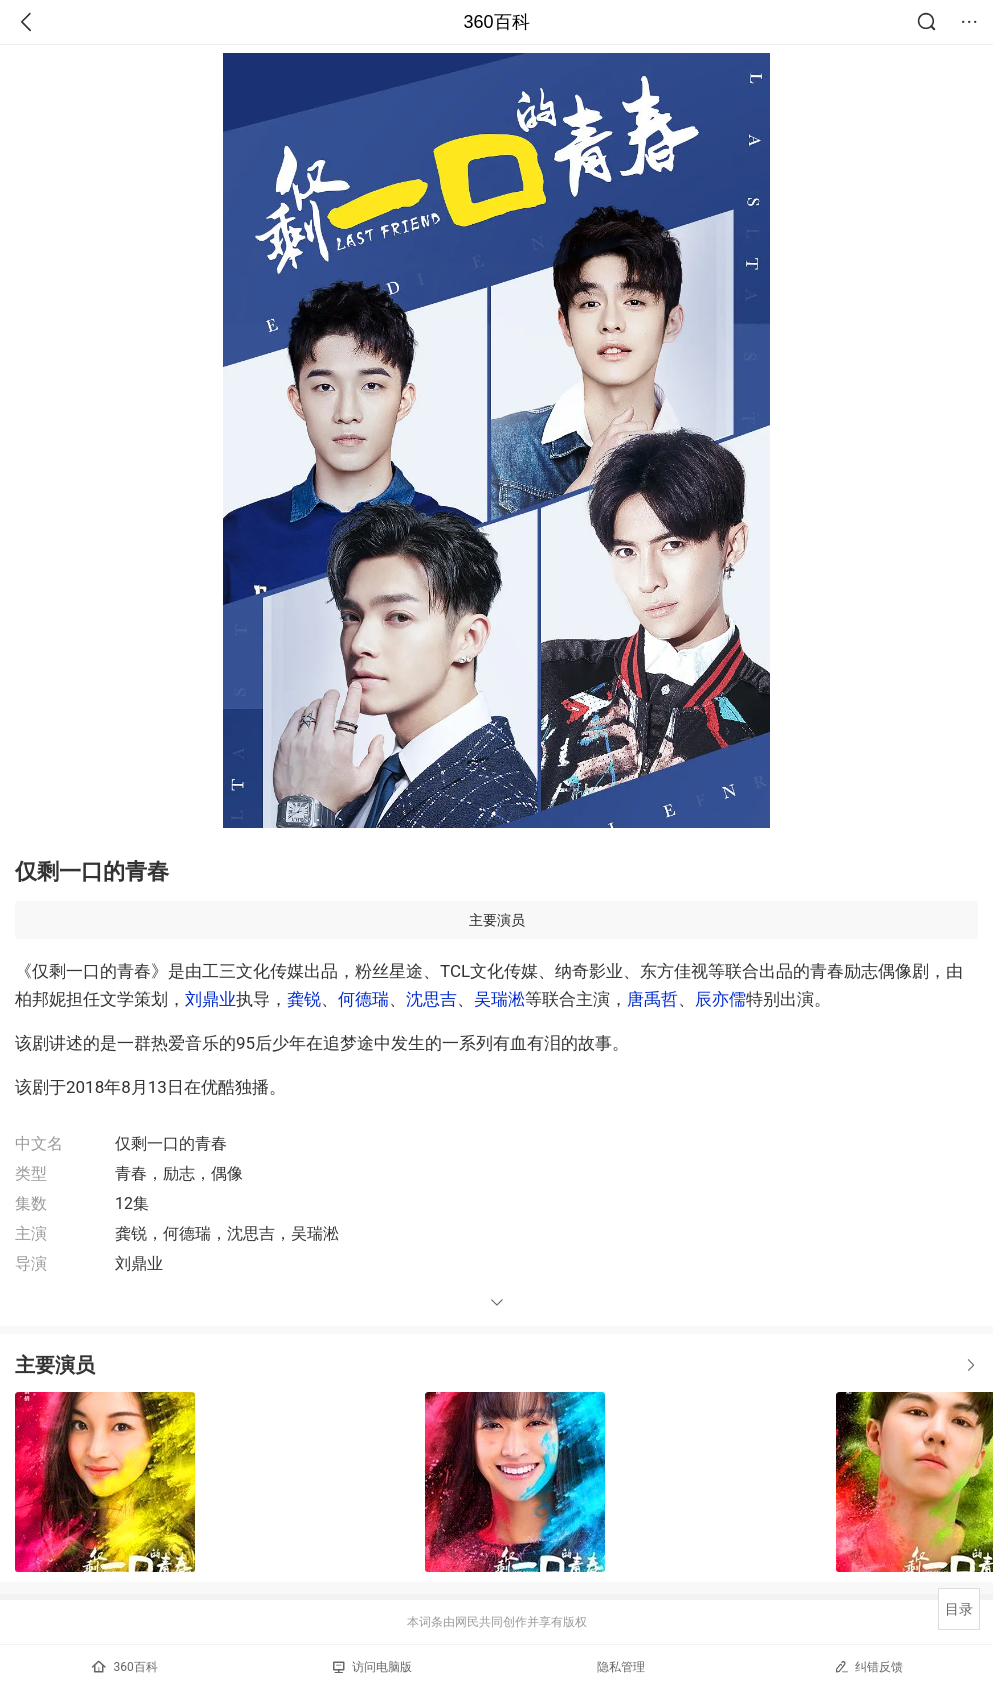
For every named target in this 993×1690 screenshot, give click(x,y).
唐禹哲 (652, 999)
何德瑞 (363, 999)
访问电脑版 (372, 1667)
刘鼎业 (210, 999)
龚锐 (304, 999)
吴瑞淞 (499, 999)
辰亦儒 (720, 999)
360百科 (496, 22)
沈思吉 (431, 999)
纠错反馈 (868, 1666)
